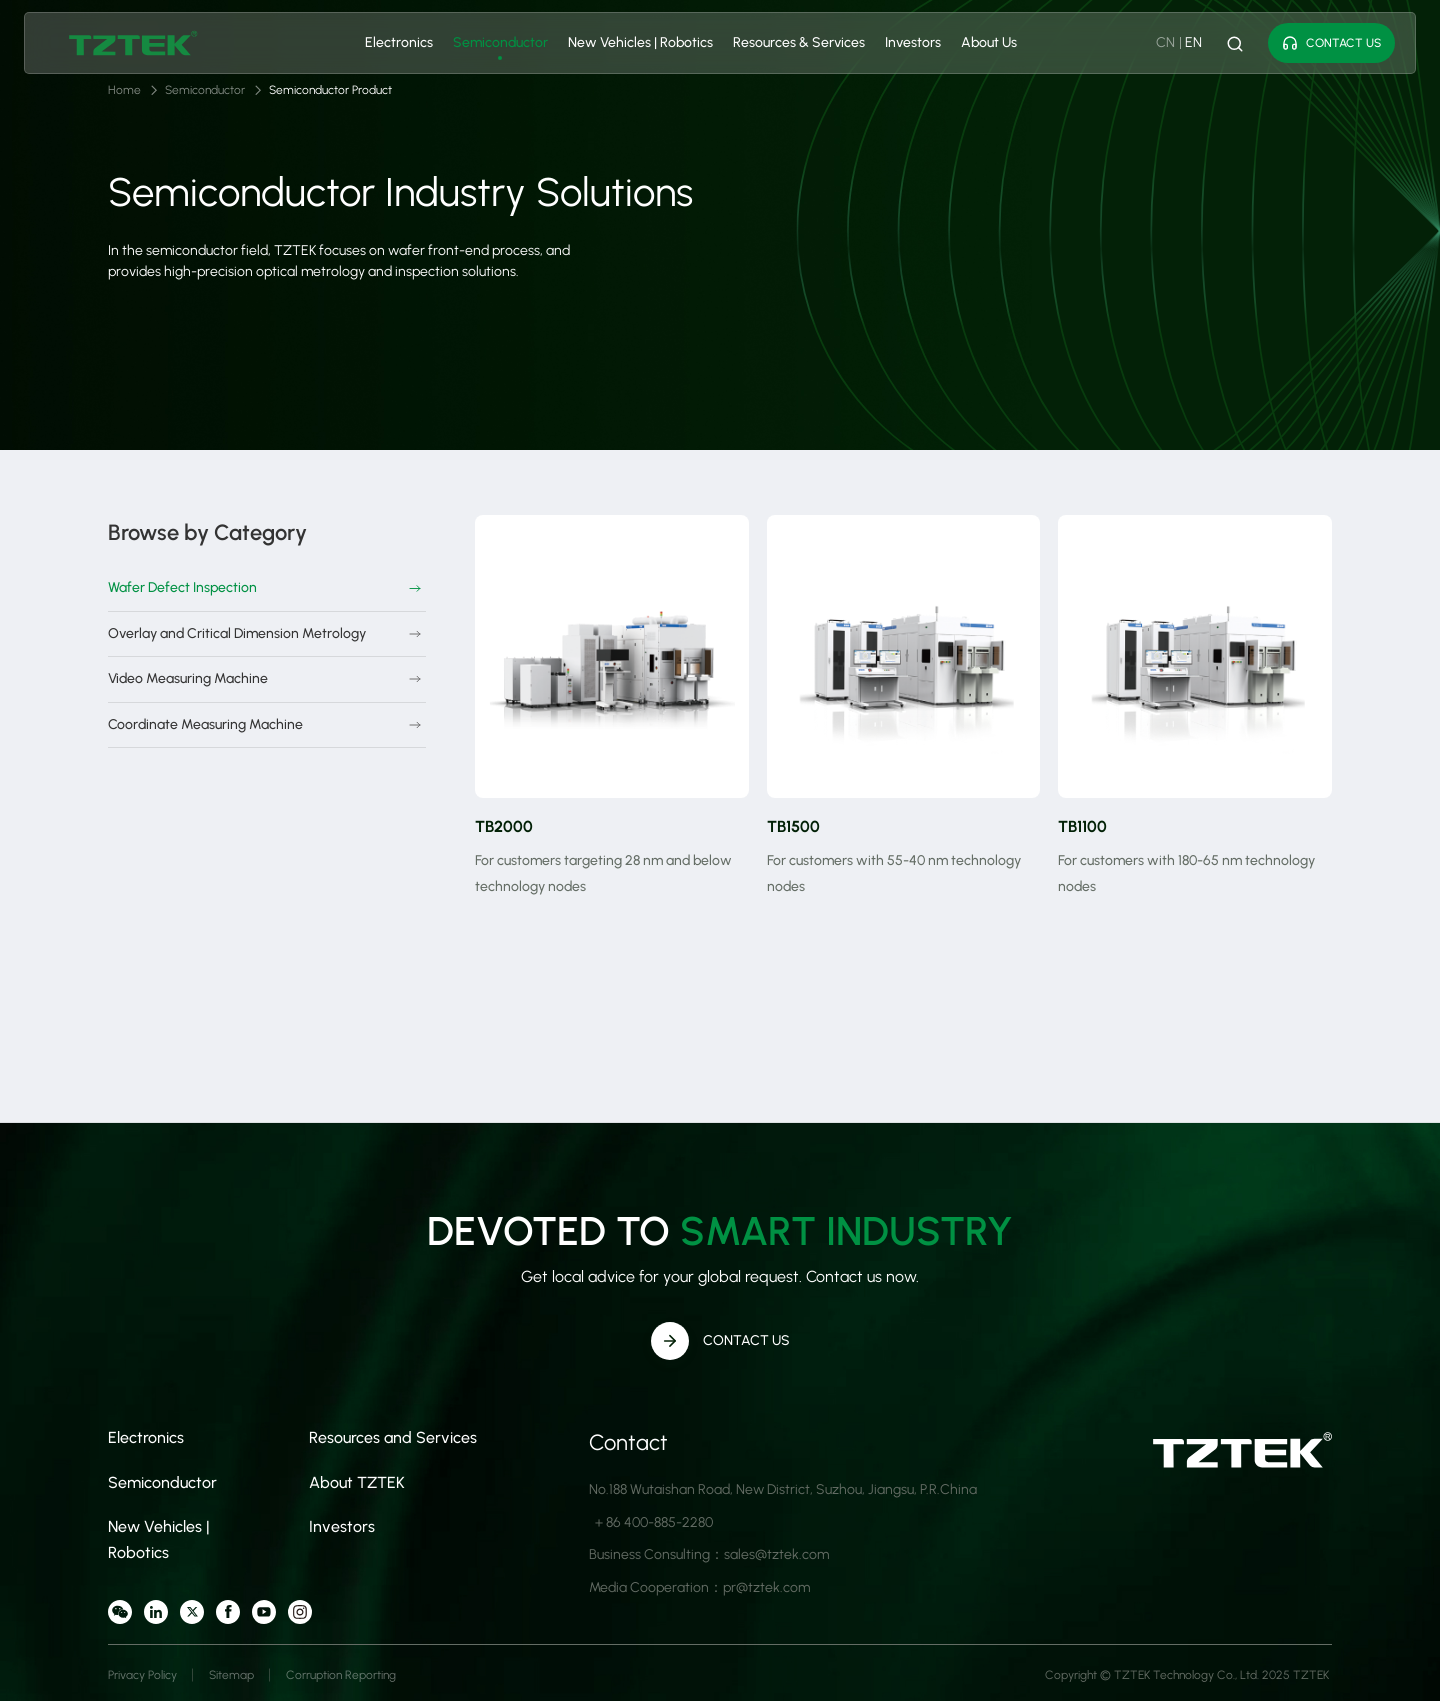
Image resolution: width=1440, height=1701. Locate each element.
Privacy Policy (142, 1675)
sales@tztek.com (776, 1554)
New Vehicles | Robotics (640, 42)
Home (124, 90)
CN (1165, 42)
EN (1193, 42)
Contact (628, 1442)
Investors (913, 42)
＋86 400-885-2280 (652, 1522)
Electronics (399, 42)
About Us (989, 42)
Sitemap (231, 1675)
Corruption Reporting (341, 1675)
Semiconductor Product (330, 90)
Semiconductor (500, 42)
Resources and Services (393, 1437)
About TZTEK (357, 1482)
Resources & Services (799, 42)
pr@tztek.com (766, 1587)
